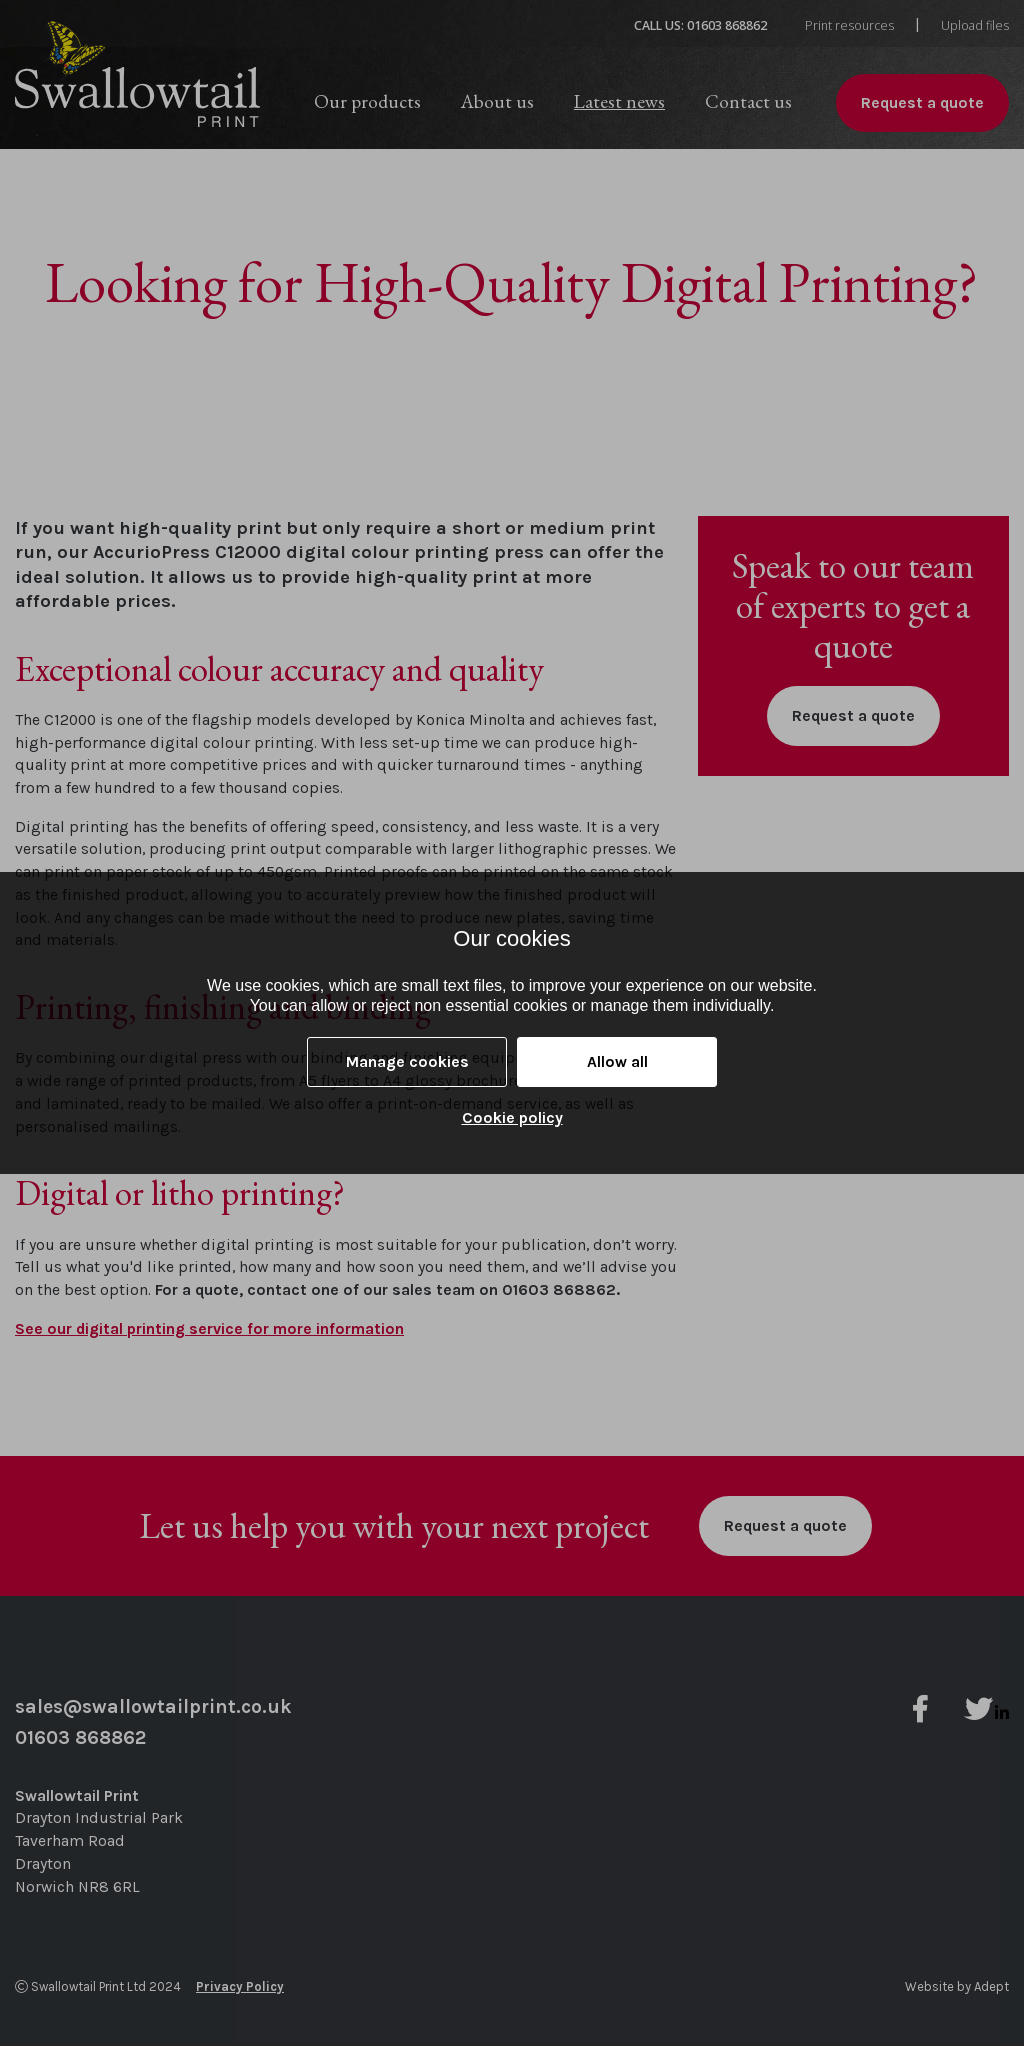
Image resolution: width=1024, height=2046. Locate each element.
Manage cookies (407, 1062)
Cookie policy (512, 1118)
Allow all (617, 1062)
